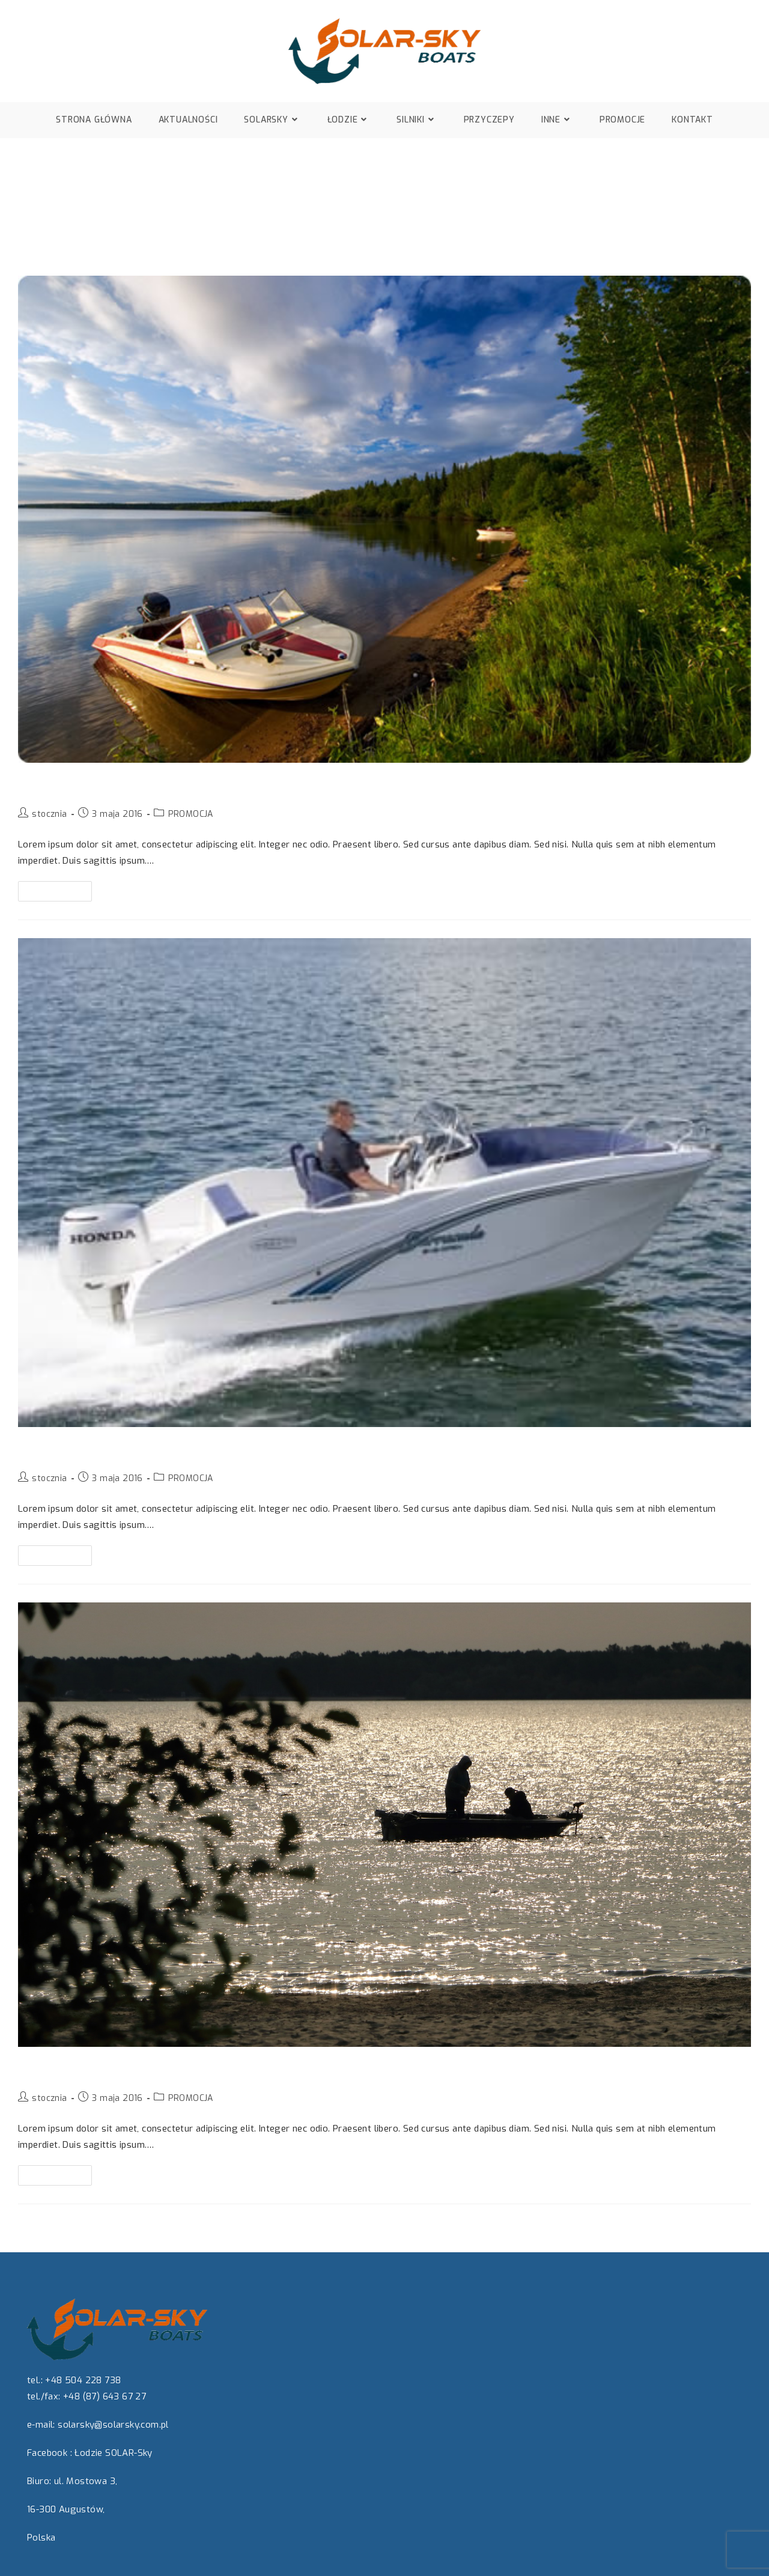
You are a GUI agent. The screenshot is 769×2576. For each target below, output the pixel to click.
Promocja (51, 784)
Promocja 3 (57, 2068)
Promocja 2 (57, 1448)
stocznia (49, 814)
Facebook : (49, 2453)
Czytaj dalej (60, 888)
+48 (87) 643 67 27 (104, 2396)
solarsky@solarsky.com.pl (113, 2425)
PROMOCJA (190, 814)
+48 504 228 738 (83, 2380)
